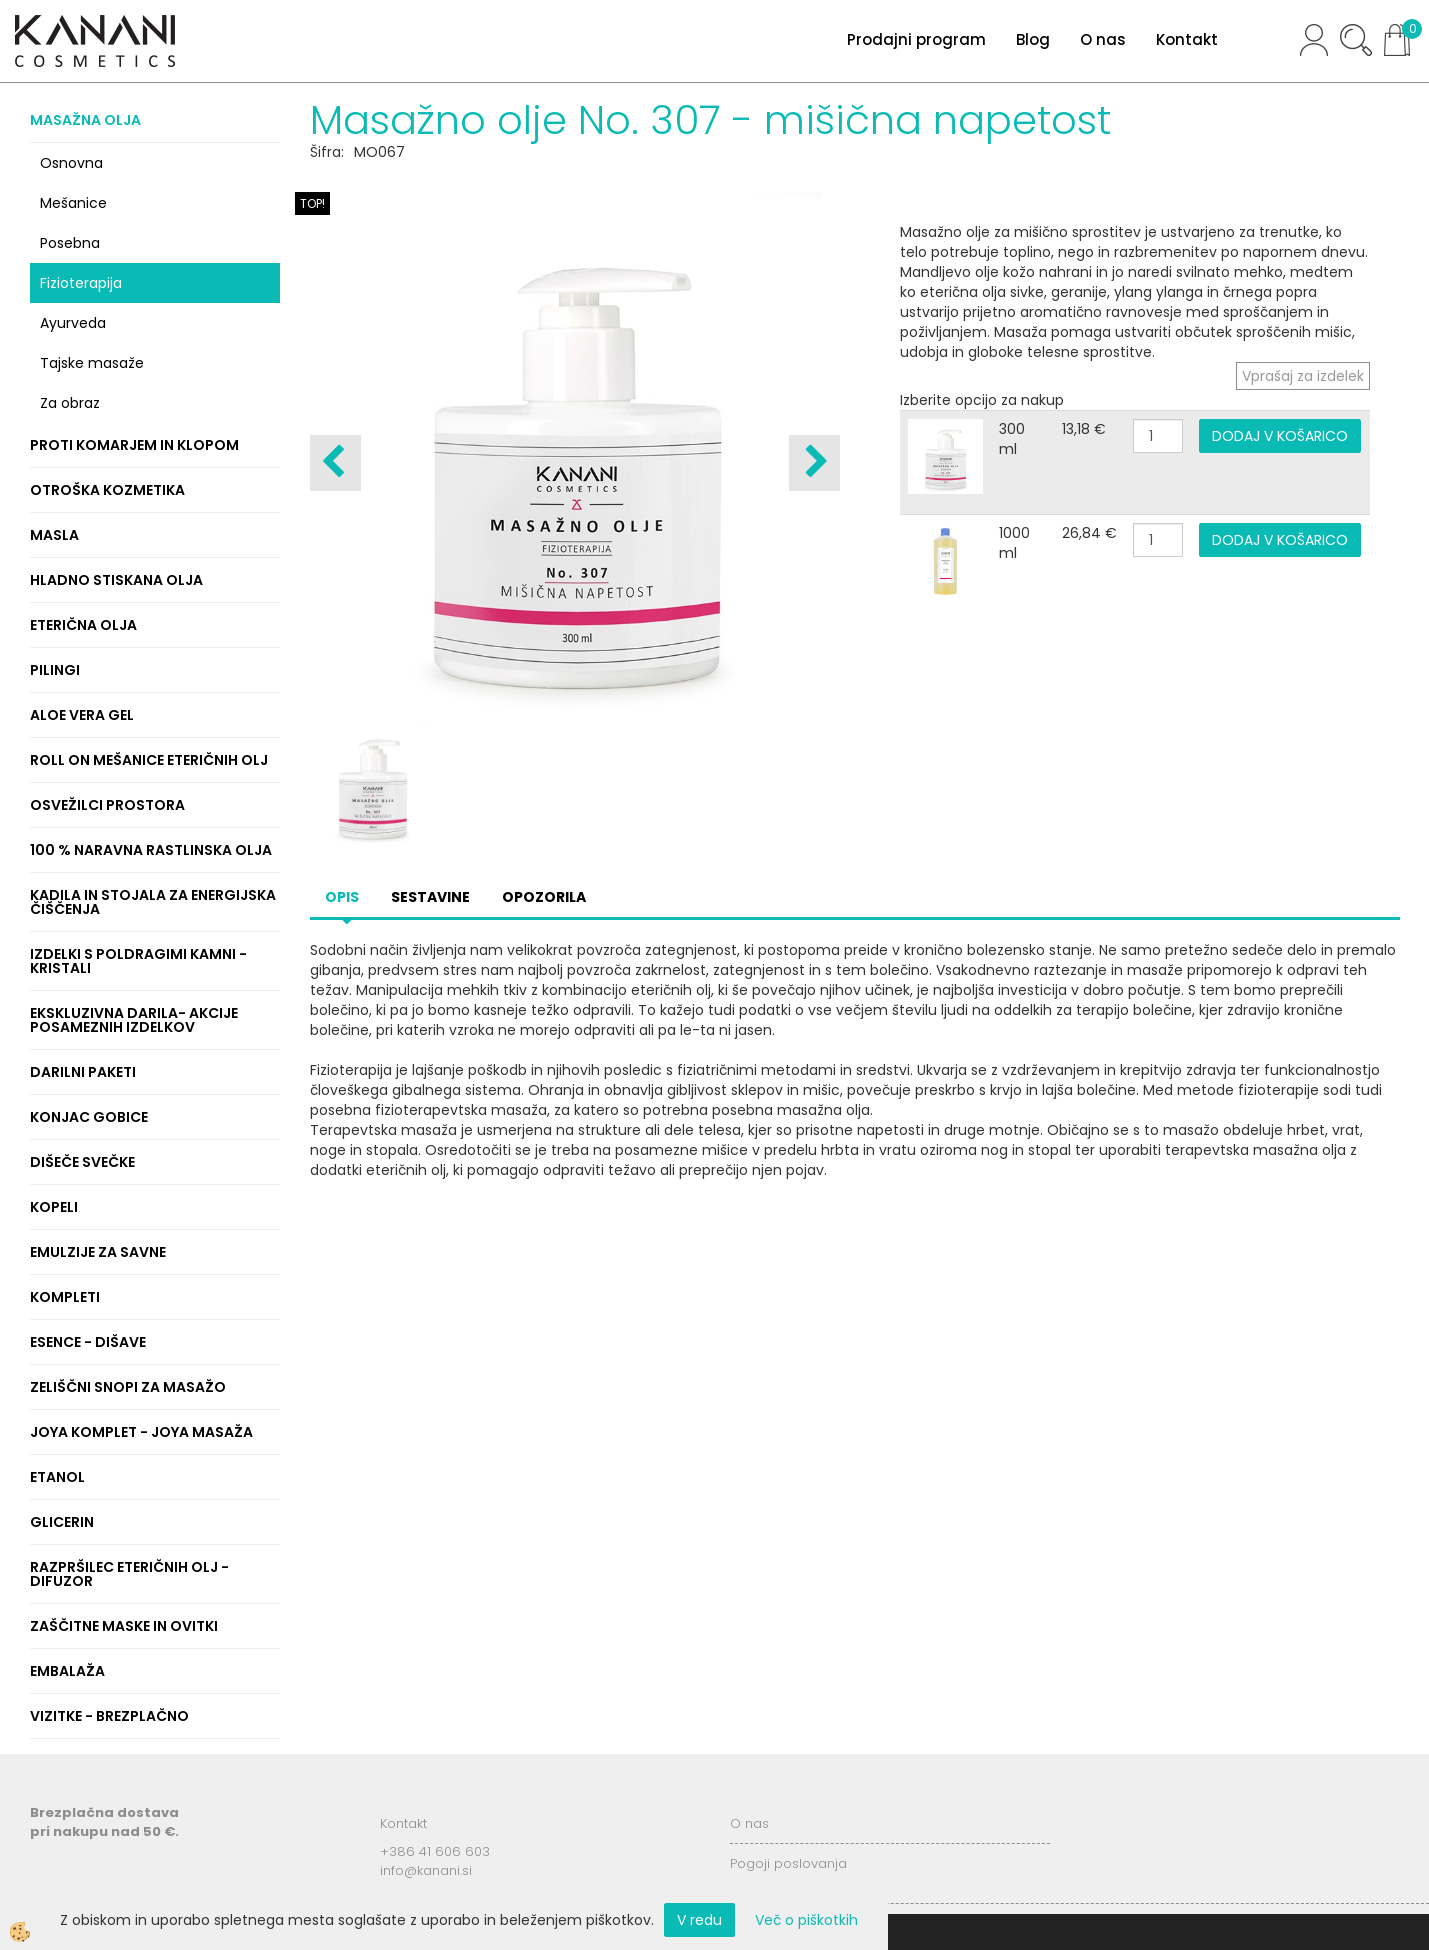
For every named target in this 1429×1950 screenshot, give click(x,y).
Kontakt (1187, 39)
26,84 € (1089, 533)
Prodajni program (916, 39)
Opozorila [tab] (544, 897)
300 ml (1012, 439)
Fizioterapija (81, 283)
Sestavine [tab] (430, 897)
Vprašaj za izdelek (1303, 376)
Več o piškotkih (806, 1920)
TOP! (312, 203)
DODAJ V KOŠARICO (1280, 436)
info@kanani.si (426, 1870)
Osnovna (71, 163)
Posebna (70, 243)
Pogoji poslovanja (788, 1863)
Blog (1033, 39)
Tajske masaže (92, 363)
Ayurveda (73, 323)
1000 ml (1014, 543)
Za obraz (70, 403)
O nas (1103, 39)
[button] (814, 463)
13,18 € (1084, 429)
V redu (699, 1920)
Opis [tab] (342, 897)
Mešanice (73, 203)
